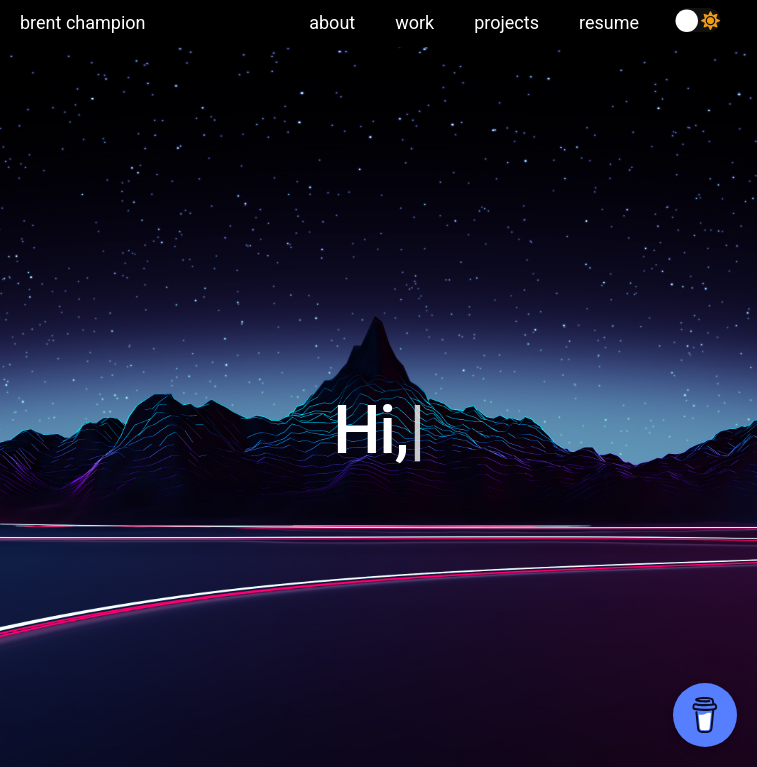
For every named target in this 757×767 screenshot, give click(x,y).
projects (506, 22)
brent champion (82, 22)
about (332, 22)
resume (609, 22)
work (414, 22)
